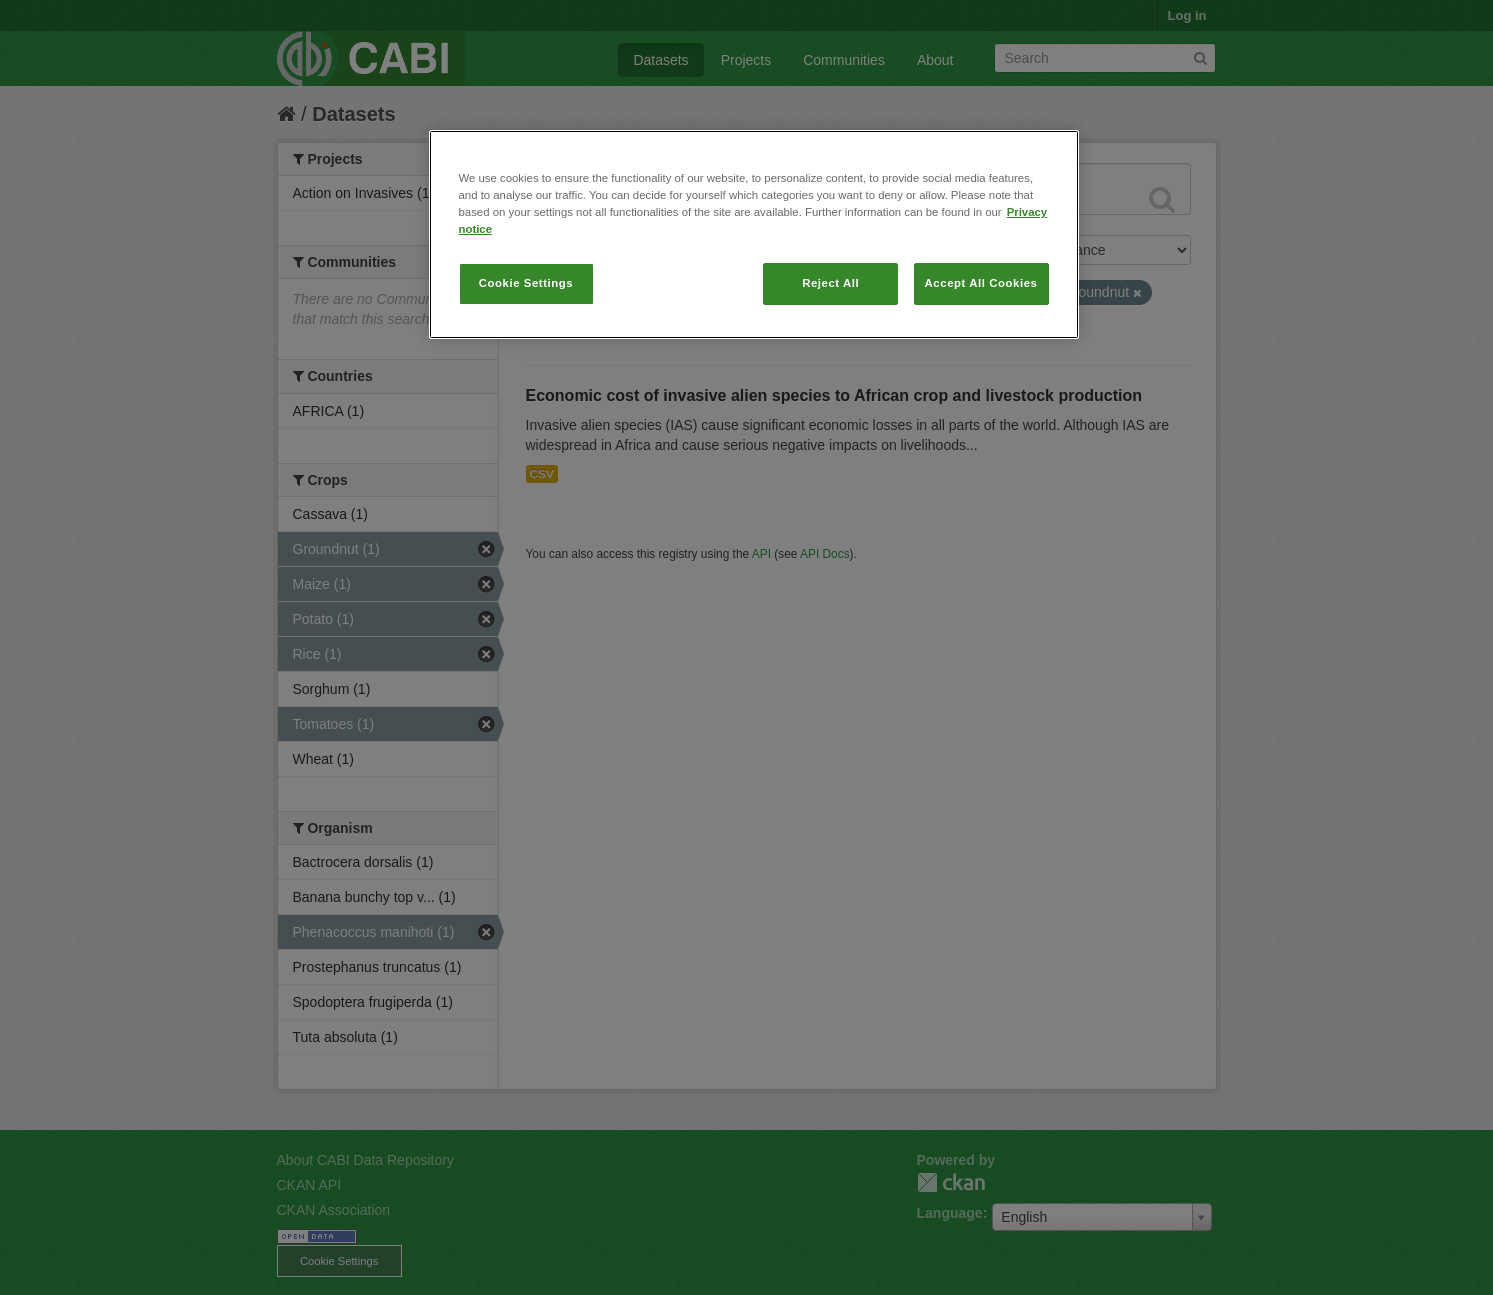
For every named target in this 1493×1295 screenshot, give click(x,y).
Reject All (830, 283)
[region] (754, 234)
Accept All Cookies (981, 283)
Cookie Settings (526, 283)
